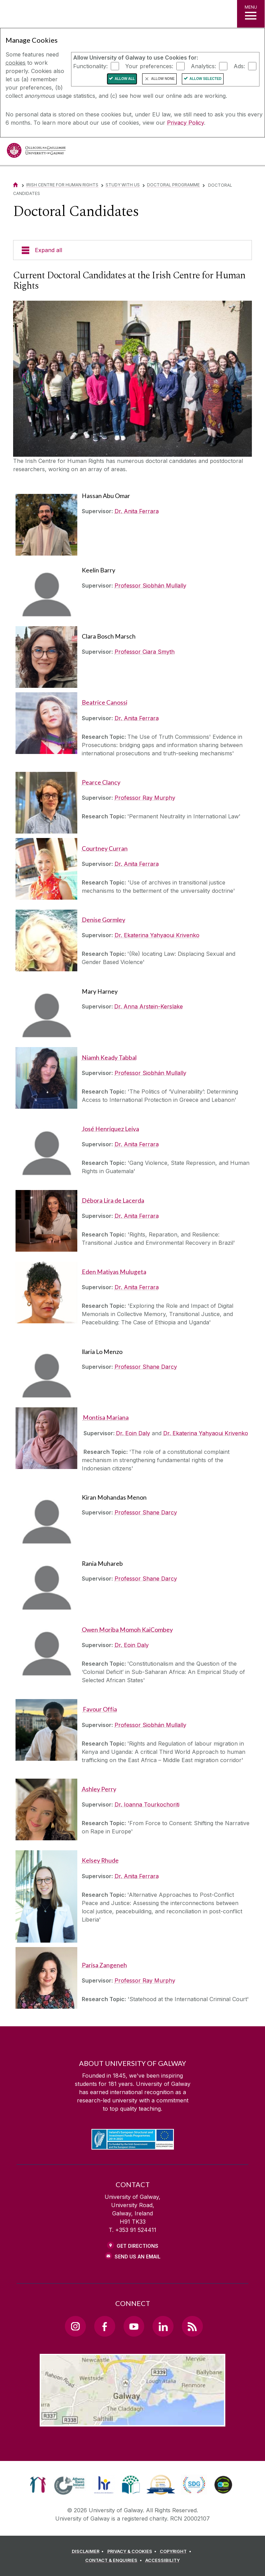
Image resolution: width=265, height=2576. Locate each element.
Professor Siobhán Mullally (150, 585)
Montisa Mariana (106, 1417)
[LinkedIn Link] (163, 2326)
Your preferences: (149, 65)
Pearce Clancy (101, 782)
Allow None (163, 79)
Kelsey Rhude (100, 1860)
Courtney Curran (105, 848)
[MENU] (251, 14)
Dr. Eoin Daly (133, 1433)
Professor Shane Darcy (146, 1366)
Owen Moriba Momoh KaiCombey (127, 1629)
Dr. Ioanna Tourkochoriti (147, 1804)
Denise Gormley (103, 919)
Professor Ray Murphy (145, 797)
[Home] (15, 184)
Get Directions (137, 2246)
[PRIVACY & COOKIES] (133, 2551)
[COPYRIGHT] (176, 2551)
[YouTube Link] (134, 2326)
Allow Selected (205, 79)
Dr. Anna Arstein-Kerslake (148, 1006)
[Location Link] (132, 2421)
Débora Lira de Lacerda (113, 1200)
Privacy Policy (185, 122)
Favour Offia (100, 1709)
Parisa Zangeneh (104, 1965)
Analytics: (203, 65)
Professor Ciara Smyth (145, 651)
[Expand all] (132, 250)
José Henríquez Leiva (110, 1128)
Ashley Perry (99, 1789)
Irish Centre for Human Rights (62, 184)
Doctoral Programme (173, 184)
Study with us (123, 184)
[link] (37, 2484)
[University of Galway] (36, 152)
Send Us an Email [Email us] (137, 2256)
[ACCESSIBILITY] (162, 2560)
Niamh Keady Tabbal (109, 1057)
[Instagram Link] (75, 2326)
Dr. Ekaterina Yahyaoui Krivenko (157, 935)
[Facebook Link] (104, 2326)
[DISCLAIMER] (89, 2551)
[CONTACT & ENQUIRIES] (114, 2560)
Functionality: (90, 65)
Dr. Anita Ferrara (137, 511)
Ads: (239, 65)
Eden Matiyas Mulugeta (114, 1271)
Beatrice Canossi (104, 702)
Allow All (125, 79)
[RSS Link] (192, 2326)
